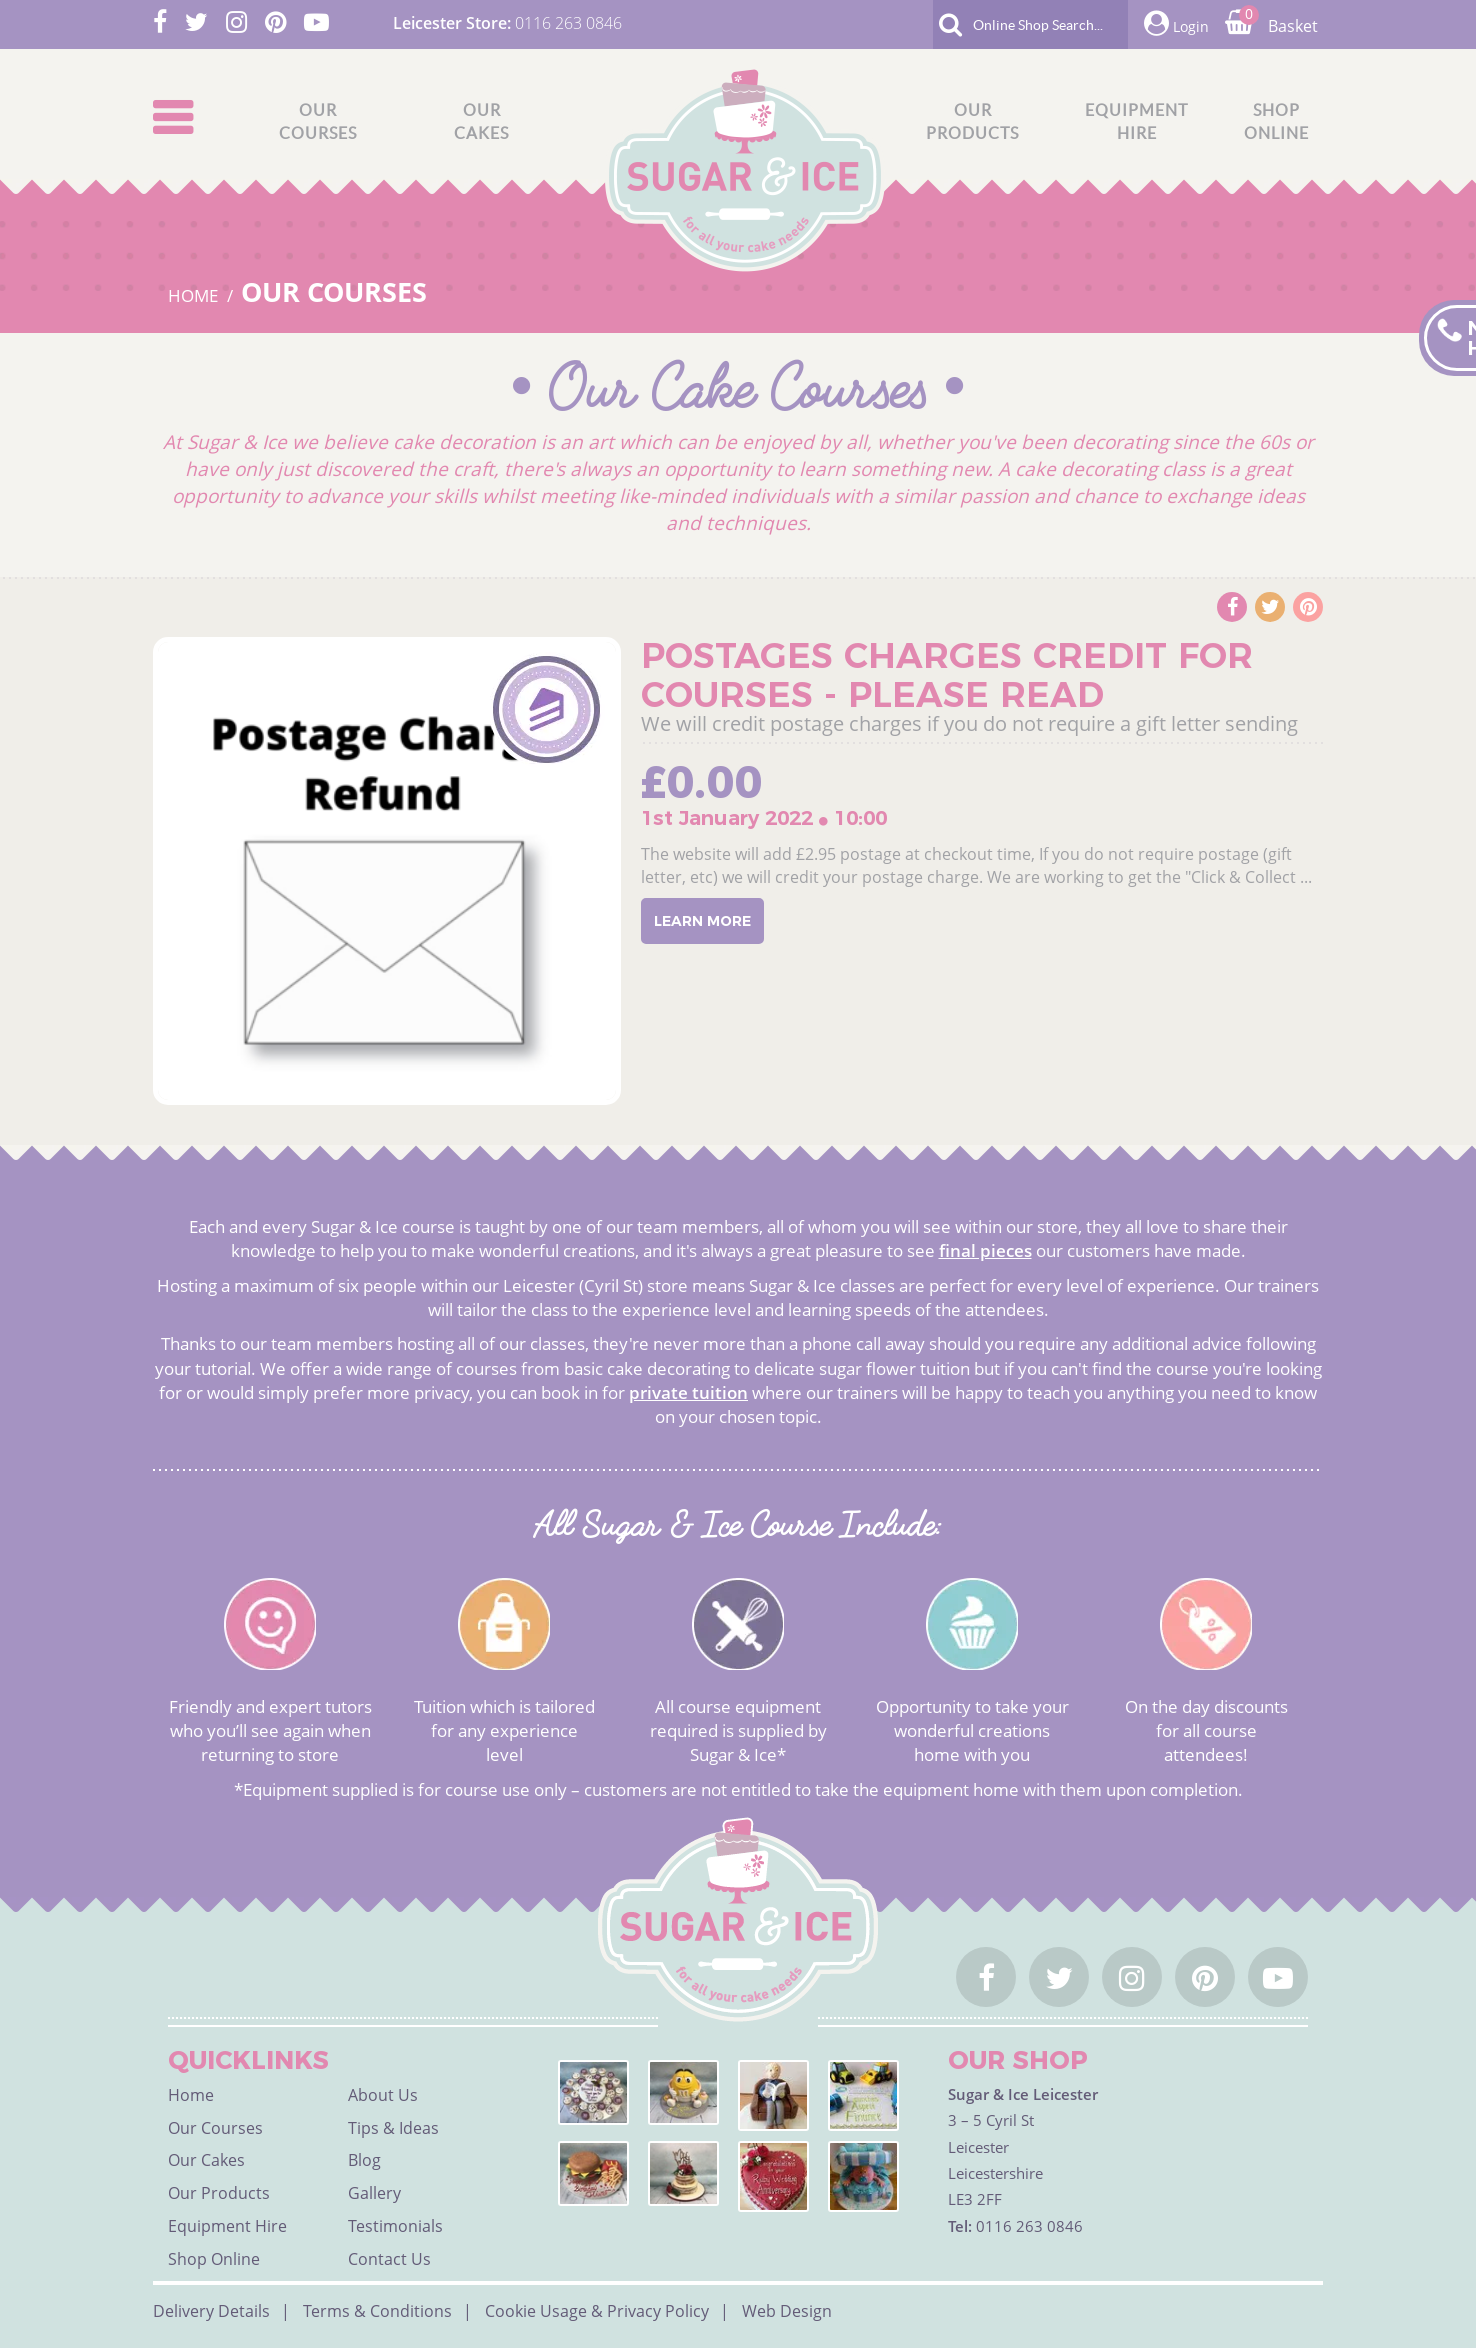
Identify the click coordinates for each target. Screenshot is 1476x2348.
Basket (1271, 26)
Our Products (219, 2193)
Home (191, 2095)
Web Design (787, 2311)
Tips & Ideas (393, 2128)
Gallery (374, 2193)
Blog (364, 2160)
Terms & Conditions (377, 2311)
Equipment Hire (227, 2226)
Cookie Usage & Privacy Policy (597, 2311)
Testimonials (395, 2226)
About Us (383, 2095)
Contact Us (389, 2259)
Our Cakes (206, 2160)
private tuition (688, 1392)
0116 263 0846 (568, 23)
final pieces (985, 1250)
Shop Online (214, 2259)
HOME (195, 295)
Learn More (702, 921)
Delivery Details (211, 2311)
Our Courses (334, 291)
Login (1176, 23)
